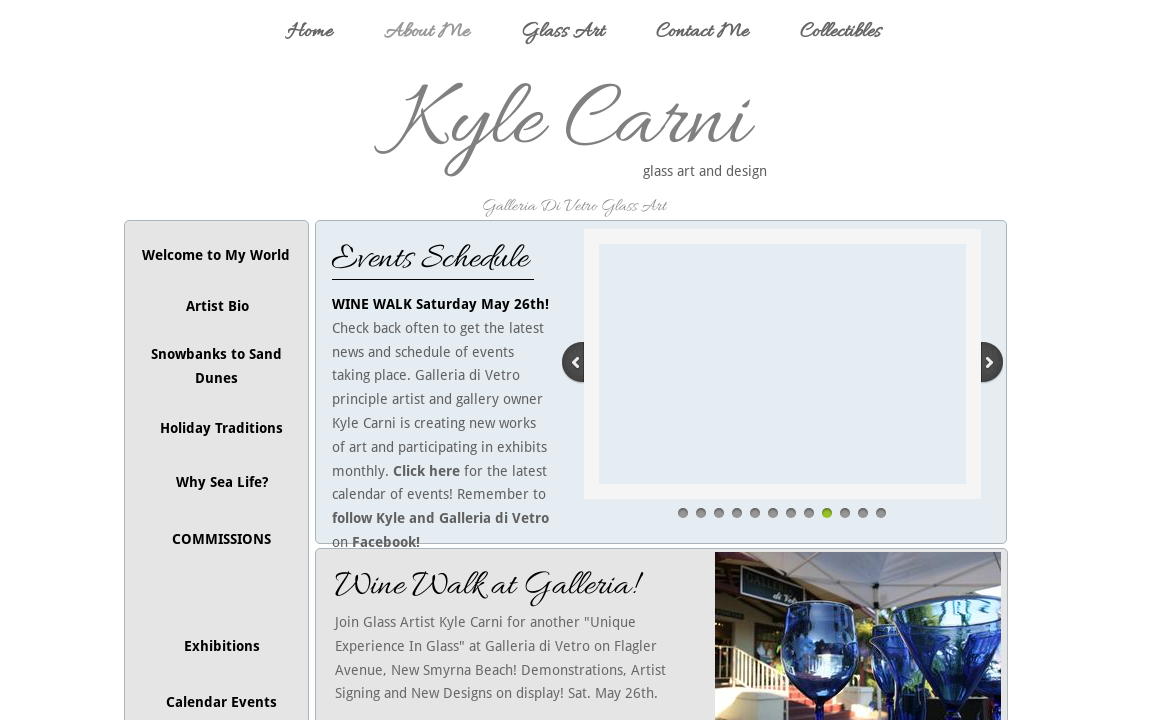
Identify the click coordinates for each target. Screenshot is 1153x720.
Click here (426, 471)
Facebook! (386, 542)
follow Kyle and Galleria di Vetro (442, 518)
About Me (426, 32)
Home (309, 32)
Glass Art (562, 32)
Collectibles (840, 32)
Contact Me (702, 32)
